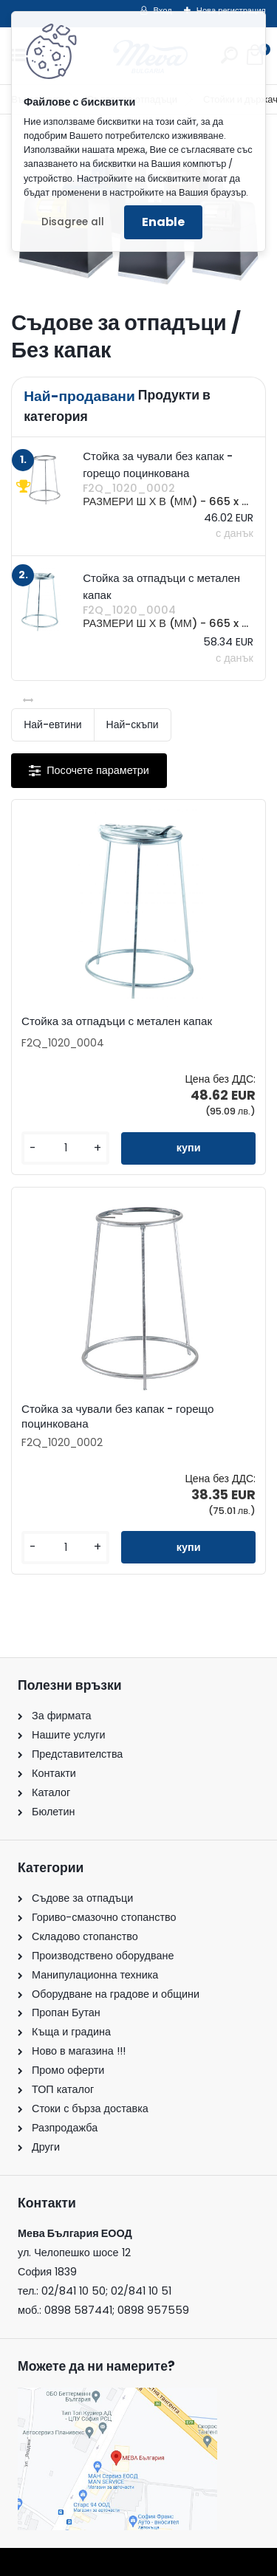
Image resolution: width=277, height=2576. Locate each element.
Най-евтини (52, 724)
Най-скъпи (132, 724)
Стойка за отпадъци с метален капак (116, 1021)
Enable (163, 221)
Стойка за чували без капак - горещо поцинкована (117, 1416)
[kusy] (65, 1148)
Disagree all (72, 222)
